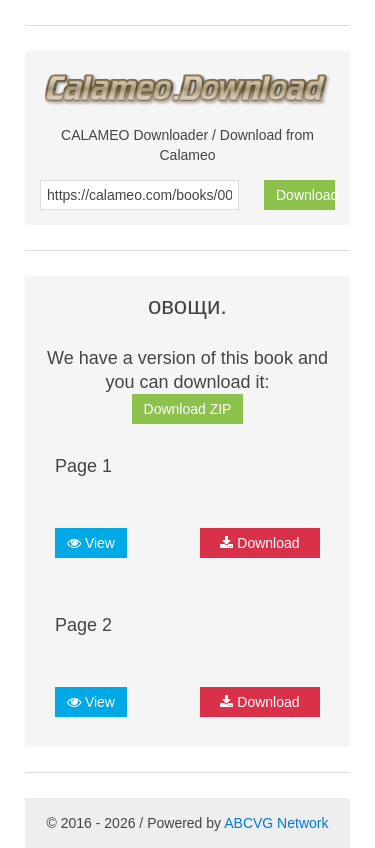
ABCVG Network (276, 823)
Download (305, 195)
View (91, 543)
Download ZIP (188, 409)
